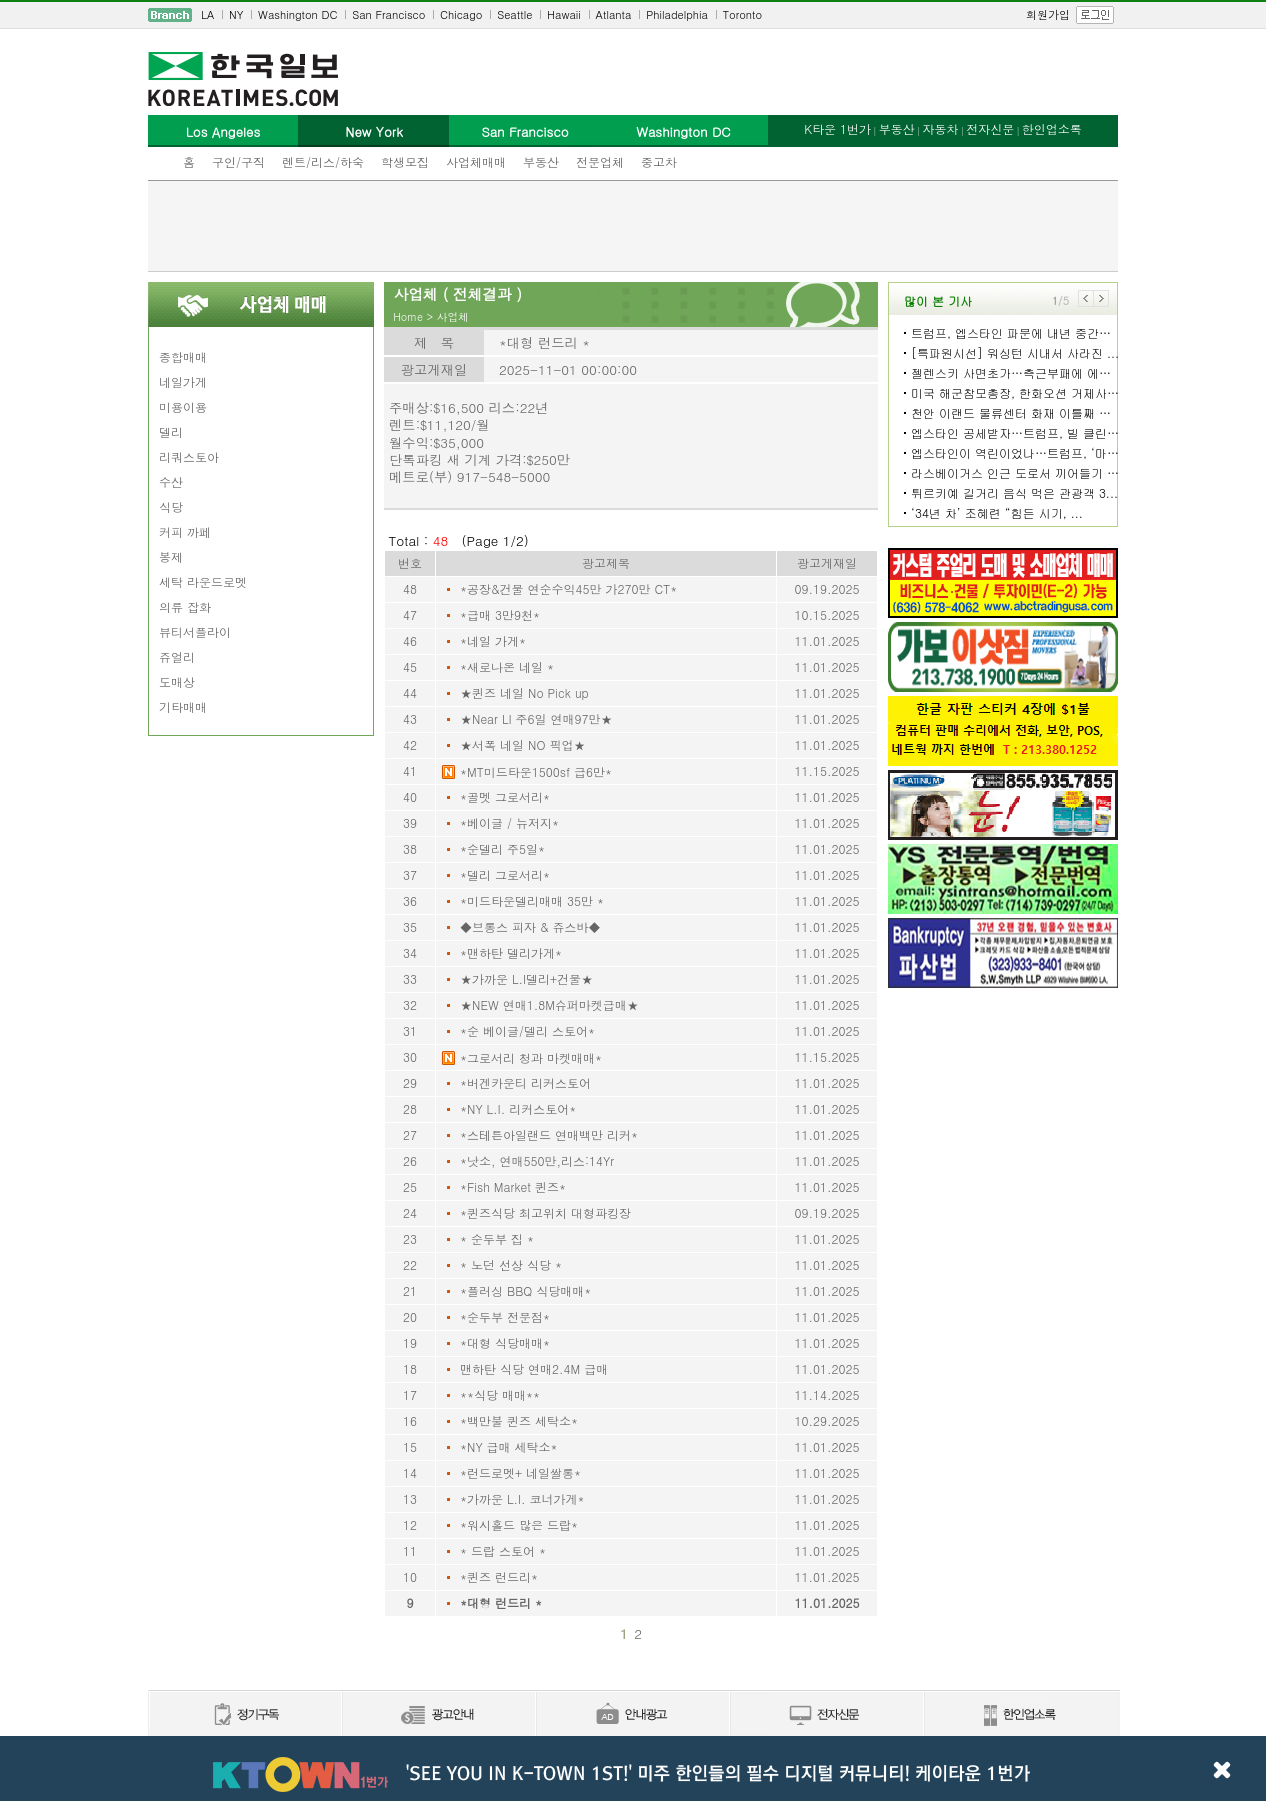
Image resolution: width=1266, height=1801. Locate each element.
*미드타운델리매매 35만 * (532, 900)
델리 (171, 431)
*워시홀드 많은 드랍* (519, 1524)
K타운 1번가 (837, 128)
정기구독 (244, 1715)
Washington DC (297, 14)
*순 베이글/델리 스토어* (527, 1030)
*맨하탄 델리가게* (511, 952)
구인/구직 (238, 161)
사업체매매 (476, 161)
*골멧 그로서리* (505, 796)
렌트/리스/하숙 (323, 161)
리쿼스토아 (189, 456)
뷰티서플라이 (195, 631)
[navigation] (633, 15)
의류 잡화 (185, 606)
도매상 (177, 681)
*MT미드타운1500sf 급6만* (536, 771)
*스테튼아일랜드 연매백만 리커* (549, 1134)
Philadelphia (677, 14)
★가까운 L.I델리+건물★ (526, 978)
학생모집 (405, 161)
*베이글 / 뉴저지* (509, 822)
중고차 (659, 161)
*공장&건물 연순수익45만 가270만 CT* (568, 588)
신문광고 (438, 1715)
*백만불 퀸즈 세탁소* (519, 1420)
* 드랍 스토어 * (503, 1550)
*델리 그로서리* (505, 874)
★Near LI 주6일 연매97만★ (536, 718)
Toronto (742, 14)
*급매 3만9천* (500, 614)
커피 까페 (185, 531)
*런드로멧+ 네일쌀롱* (520, 1472)
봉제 (171, 556)
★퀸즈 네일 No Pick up (524, 692)
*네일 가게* (493, 640)
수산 (171, 481)
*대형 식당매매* (505, 1342)
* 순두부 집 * (497, 1238)
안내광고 (632, 1715)
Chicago (461, 14)
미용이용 (183, 406)
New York (373, 131)
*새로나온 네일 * (507, 666)
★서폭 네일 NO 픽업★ (522, 744)
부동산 (541, 161)
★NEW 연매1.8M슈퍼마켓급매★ (549, 1004)
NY (236, 14)
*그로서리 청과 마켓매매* (531, 1057)
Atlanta (614, 14)
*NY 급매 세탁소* (509, 1446)
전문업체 (600, 161)
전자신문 (990, 128)
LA (207, 14)
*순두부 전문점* (505, 1316)
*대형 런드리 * (501, 1602)
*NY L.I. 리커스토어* (518, 1108)
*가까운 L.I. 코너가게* (522, 1498)
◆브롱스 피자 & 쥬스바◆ (530, 926)
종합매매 (183, 356)
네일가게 (183, 381)
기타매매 (183, 706)
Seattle (514, 14)
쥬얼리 (177, 656)
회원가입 (1048, 14)
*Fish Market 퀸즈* (513, 1186)
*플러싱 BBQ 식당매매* (525, 1290)
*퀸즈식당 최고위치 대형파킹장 (545, 1212)
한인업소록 (1052, 128)
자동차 (940, 128)
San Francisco (388, 14)
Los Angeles (223, 131)
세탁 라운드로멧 (203, 581)
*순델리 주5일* (502, 848)
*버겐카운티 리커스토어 (525, 1082)
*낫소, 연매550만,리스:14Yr (537, 1160)
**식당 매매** (500, 1394)
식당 (171, 506)
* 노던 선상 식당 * (511, 1264)
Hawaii (564, 14)
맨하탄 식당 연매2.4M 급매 (534, 1368)
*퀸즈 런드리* (499, 1576)
